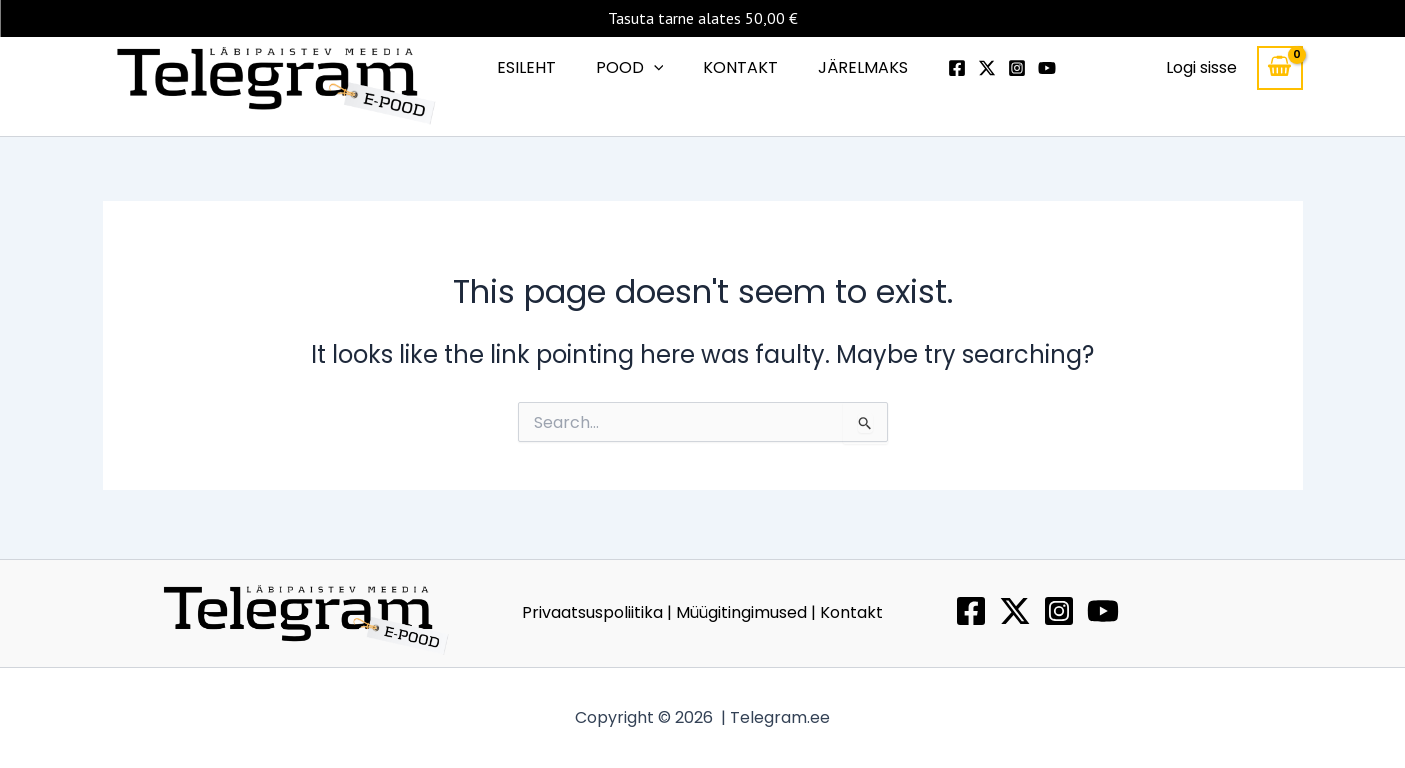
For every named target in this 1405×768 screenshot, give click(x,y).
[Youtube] (1031, 71)
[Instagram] (1001, 71)
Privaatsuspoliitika (594, 612)
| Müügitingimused (739, 612)
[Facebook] (941, 71)
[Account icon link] (1201, 70)
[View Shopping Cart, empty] (1280, 70)
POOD (634, 70)
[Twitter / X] (1015, 611)
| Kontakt (847, 612)
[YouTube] (1103, 611)
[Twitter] (971, 71)
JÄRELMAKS (851, 69)
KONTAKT (736, 69)
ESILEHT (538, 69)
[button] (658, 70)
